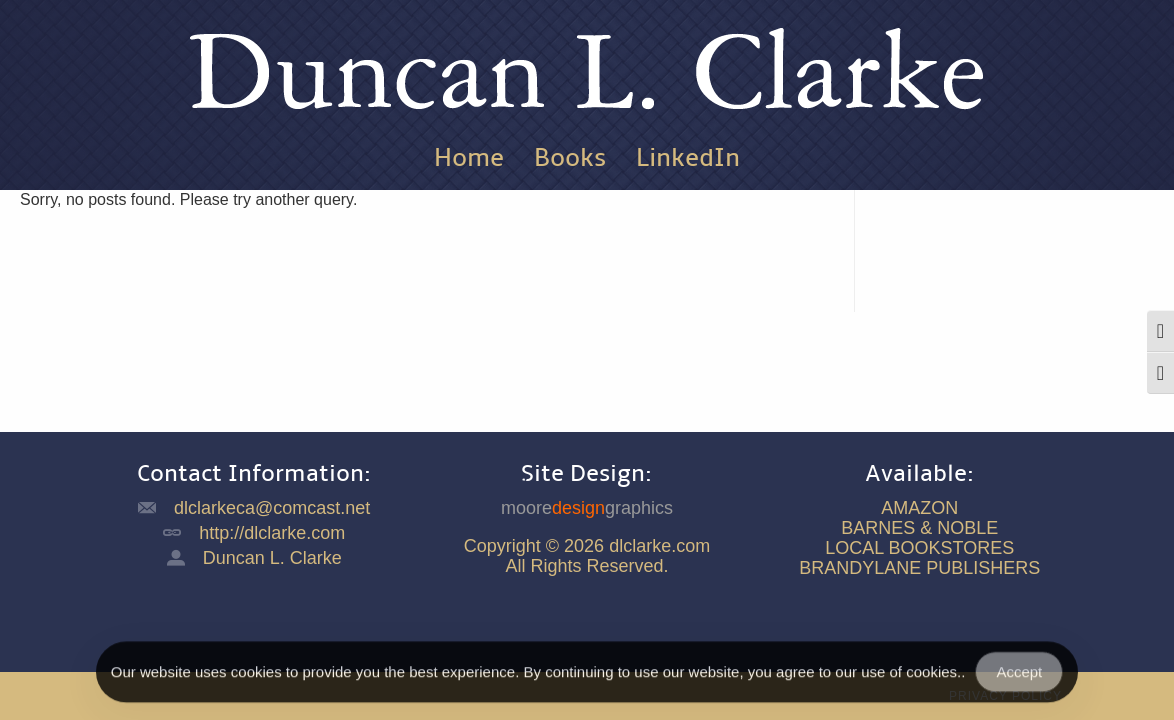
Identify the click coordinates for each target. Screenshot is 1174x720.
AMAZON (919, 508)
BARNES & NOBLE (919, 528)
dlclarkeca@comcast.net (272, 508)
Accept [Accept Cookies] (1019, 678)
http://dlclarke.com (272, 533)
